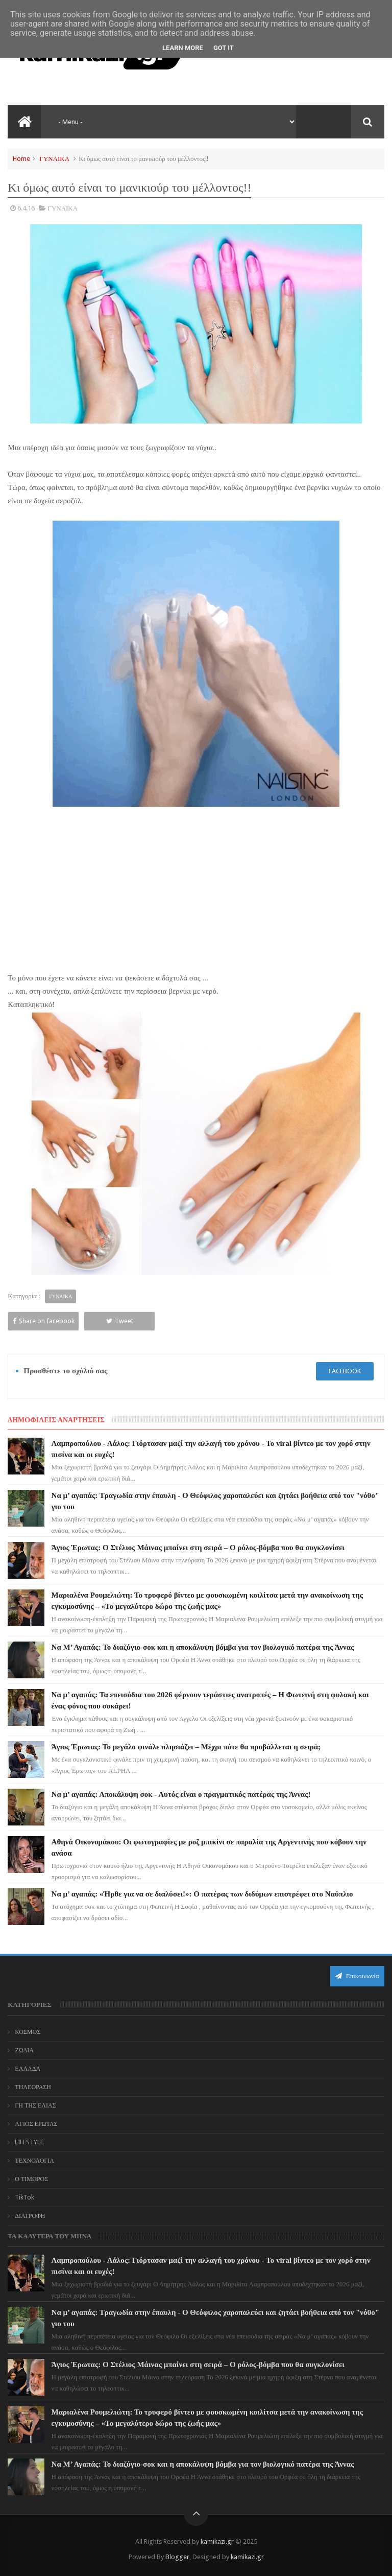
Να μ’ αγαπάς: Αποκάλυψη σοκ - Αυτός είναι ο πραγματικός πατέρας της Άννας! (181, 1794)
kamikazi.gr (217, 2541)
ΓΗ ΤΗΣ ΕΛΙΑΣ (35, 2105)
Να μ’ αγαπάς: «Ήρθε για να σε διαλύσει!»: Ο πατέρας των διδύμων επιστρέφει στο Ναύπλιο (202, 1894)
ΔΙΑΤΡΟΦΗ (30, 2215)
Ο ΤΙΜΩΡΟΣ (31, 2179)
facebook (345, 1371)
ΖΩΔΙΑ (24, 2050)
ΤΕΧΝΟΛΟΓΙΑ (34, 2160)
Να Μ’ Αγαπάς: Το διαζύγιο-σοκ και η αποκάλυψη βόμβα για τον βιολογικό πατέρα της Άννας (203, 1647)
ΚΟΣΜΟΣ (27, 2031)
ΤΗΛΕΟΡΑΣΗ (33, 2087)
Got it (223, 48)
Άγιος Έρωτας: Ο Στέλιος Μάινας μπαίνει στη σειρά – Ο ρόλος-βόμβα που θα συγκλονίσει (198, 1547)
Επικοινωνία (357, 1976)
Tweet (119, 1321)
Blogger (177, 2557)
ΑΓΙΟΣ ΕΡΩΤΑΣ (36, 2123)
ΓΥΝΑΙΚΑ (54, 158)
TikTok (24, 2197)
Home (21, 158)
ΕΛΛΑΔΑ (27, 2068)
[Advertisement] (196, 895)
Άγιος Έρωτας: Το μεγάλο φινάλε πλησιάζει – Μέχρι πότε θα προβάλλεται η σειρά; (186, 1747)
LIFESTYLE (29, 2142)
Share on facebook (44, 1321)
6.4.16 (26, 208)
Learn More (182, 48)
